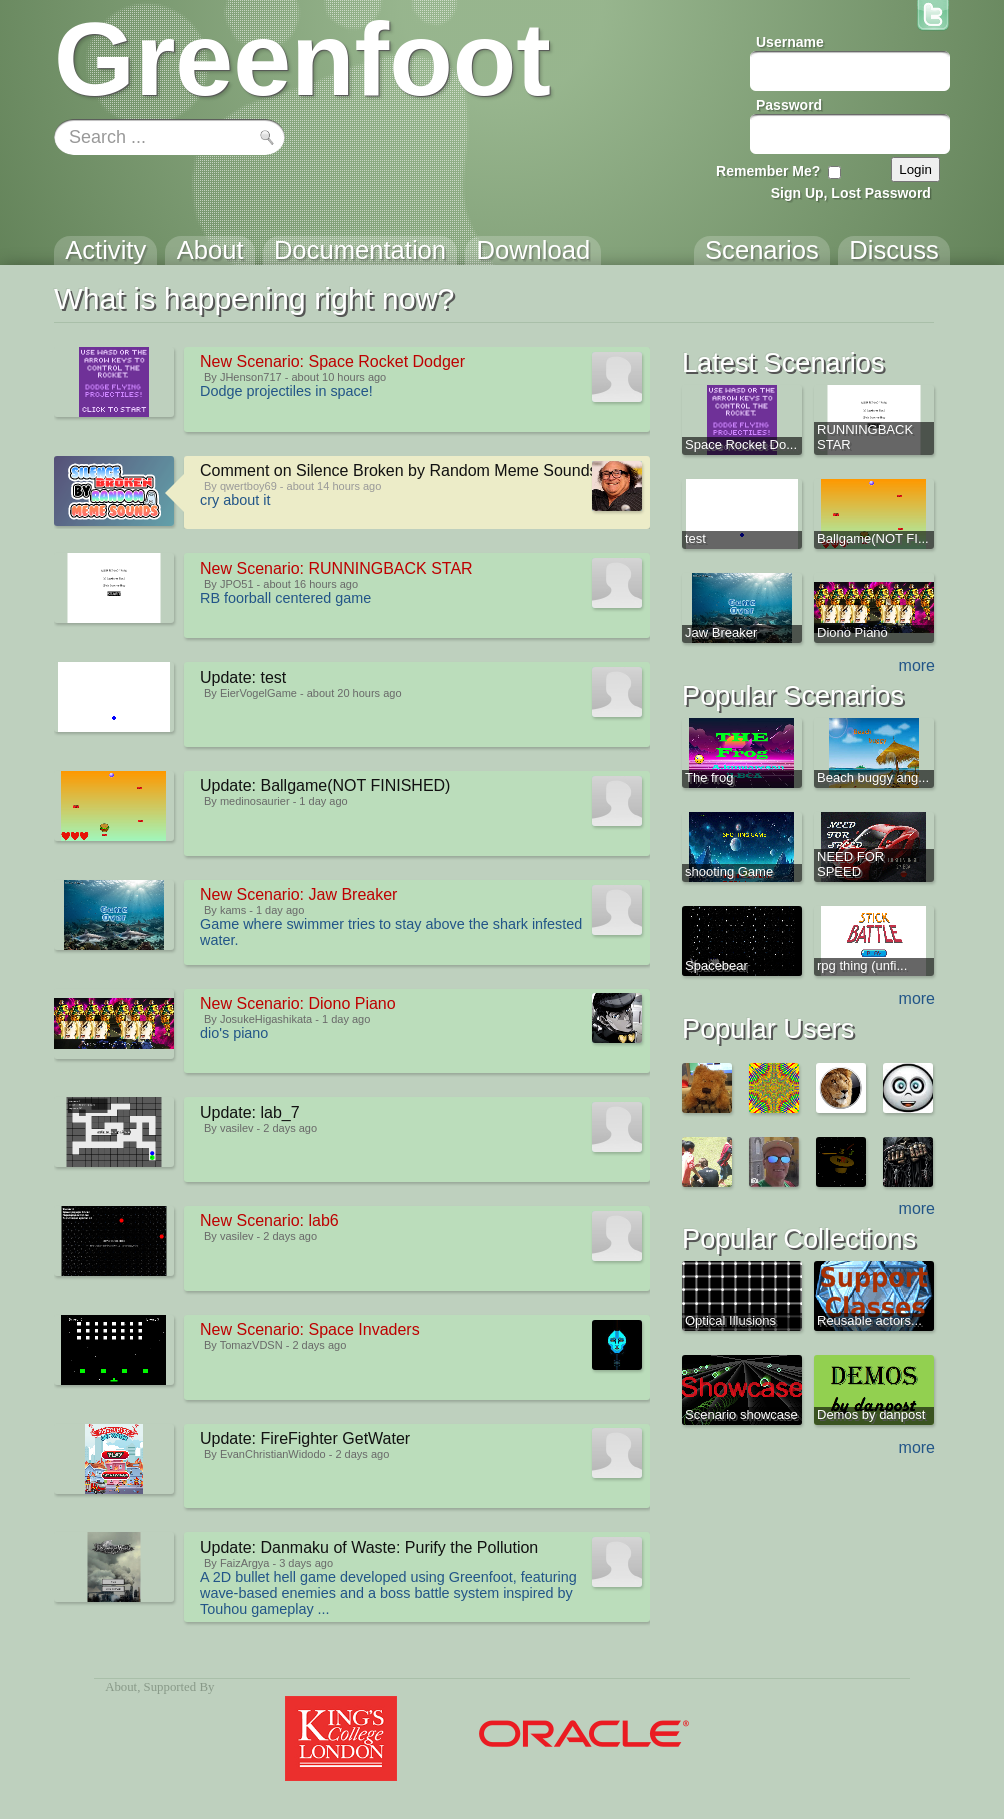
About (121, 1687)
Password (789, 105)
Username (790, 42)
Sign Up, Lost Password (851, 193)
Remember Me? (768, 171)
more (917, 665)
